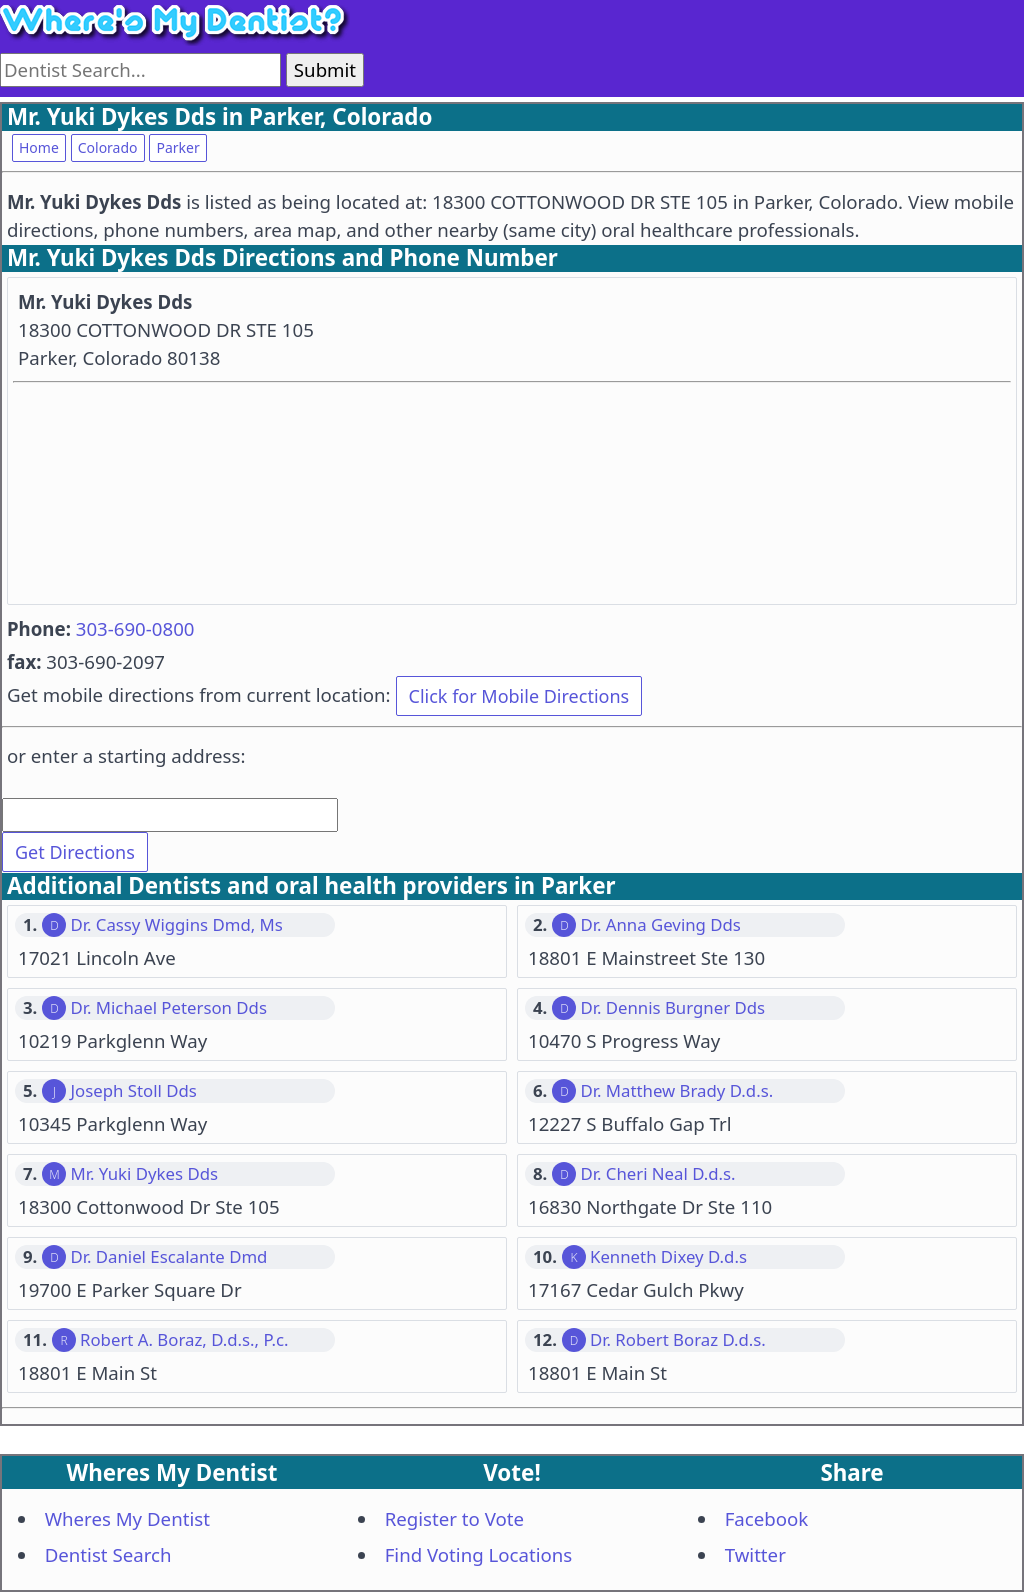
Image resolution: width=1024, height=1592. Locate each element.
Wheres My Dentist (127, 1518)
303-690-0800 (135, 628)
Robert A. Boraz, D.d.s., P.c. (184, 1340)
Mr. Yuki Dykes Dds (144, 1174)
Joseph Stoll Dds (133, 1091)
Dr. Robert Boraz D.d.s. (678, 1340)
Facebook (767, 1518)
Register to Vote (454, 1518)
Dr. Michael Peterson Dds (168, 1008)
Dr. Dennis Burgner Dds (672, 1008)
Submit (325, 69)
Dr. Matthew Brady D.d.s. (676, 1091)
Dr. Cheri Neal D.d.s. (657, 1174)
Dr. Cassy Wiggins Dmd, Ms (176, 925)
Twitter (755, 1554)
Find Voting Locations (479, 1554)
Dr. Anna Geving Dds (660, 925)
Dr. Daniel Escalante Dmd (168, 1257)
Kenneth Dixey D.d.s (668, 1257)
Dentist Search (108, 1554)
